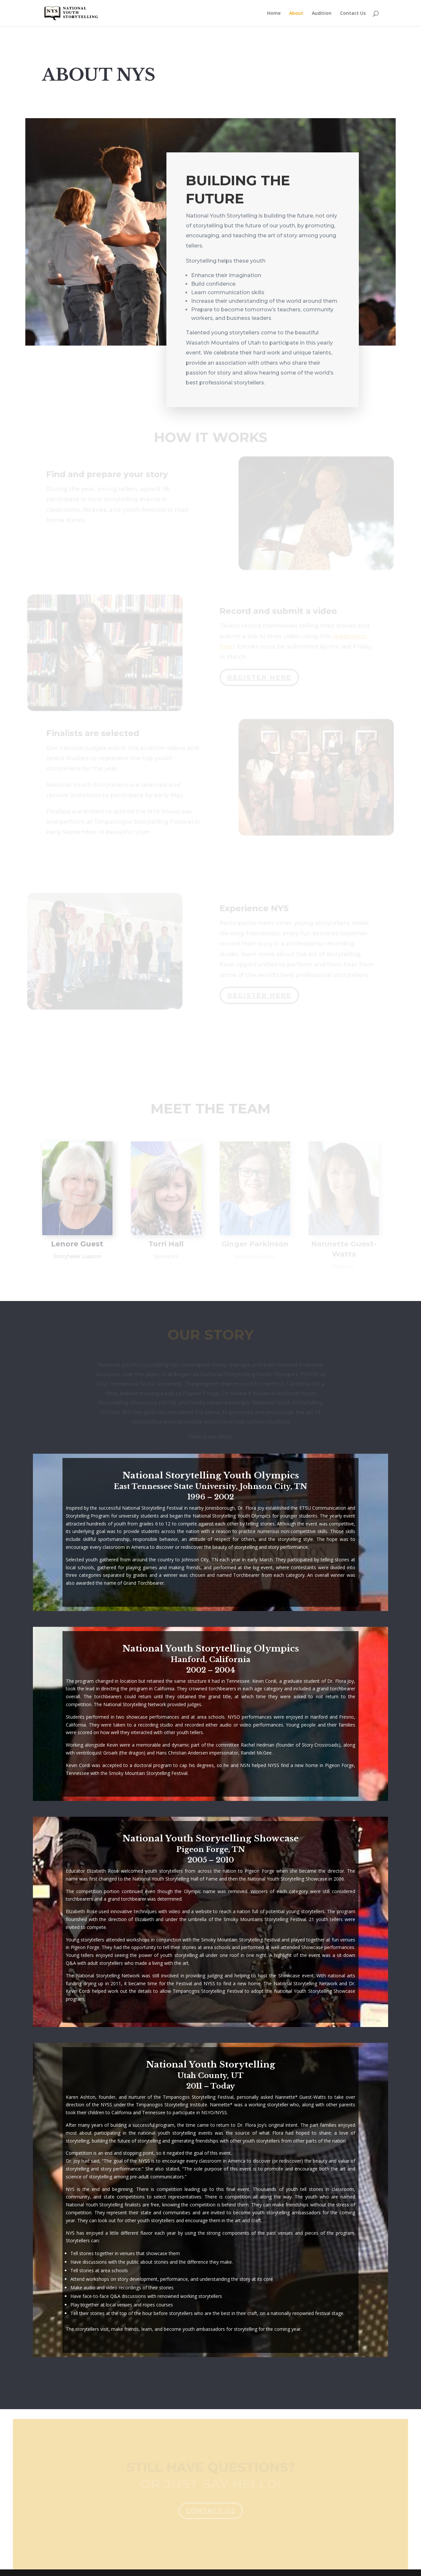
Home (274, 13)
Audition (322, 13)
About (296, 13)
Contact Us (353, 13)
